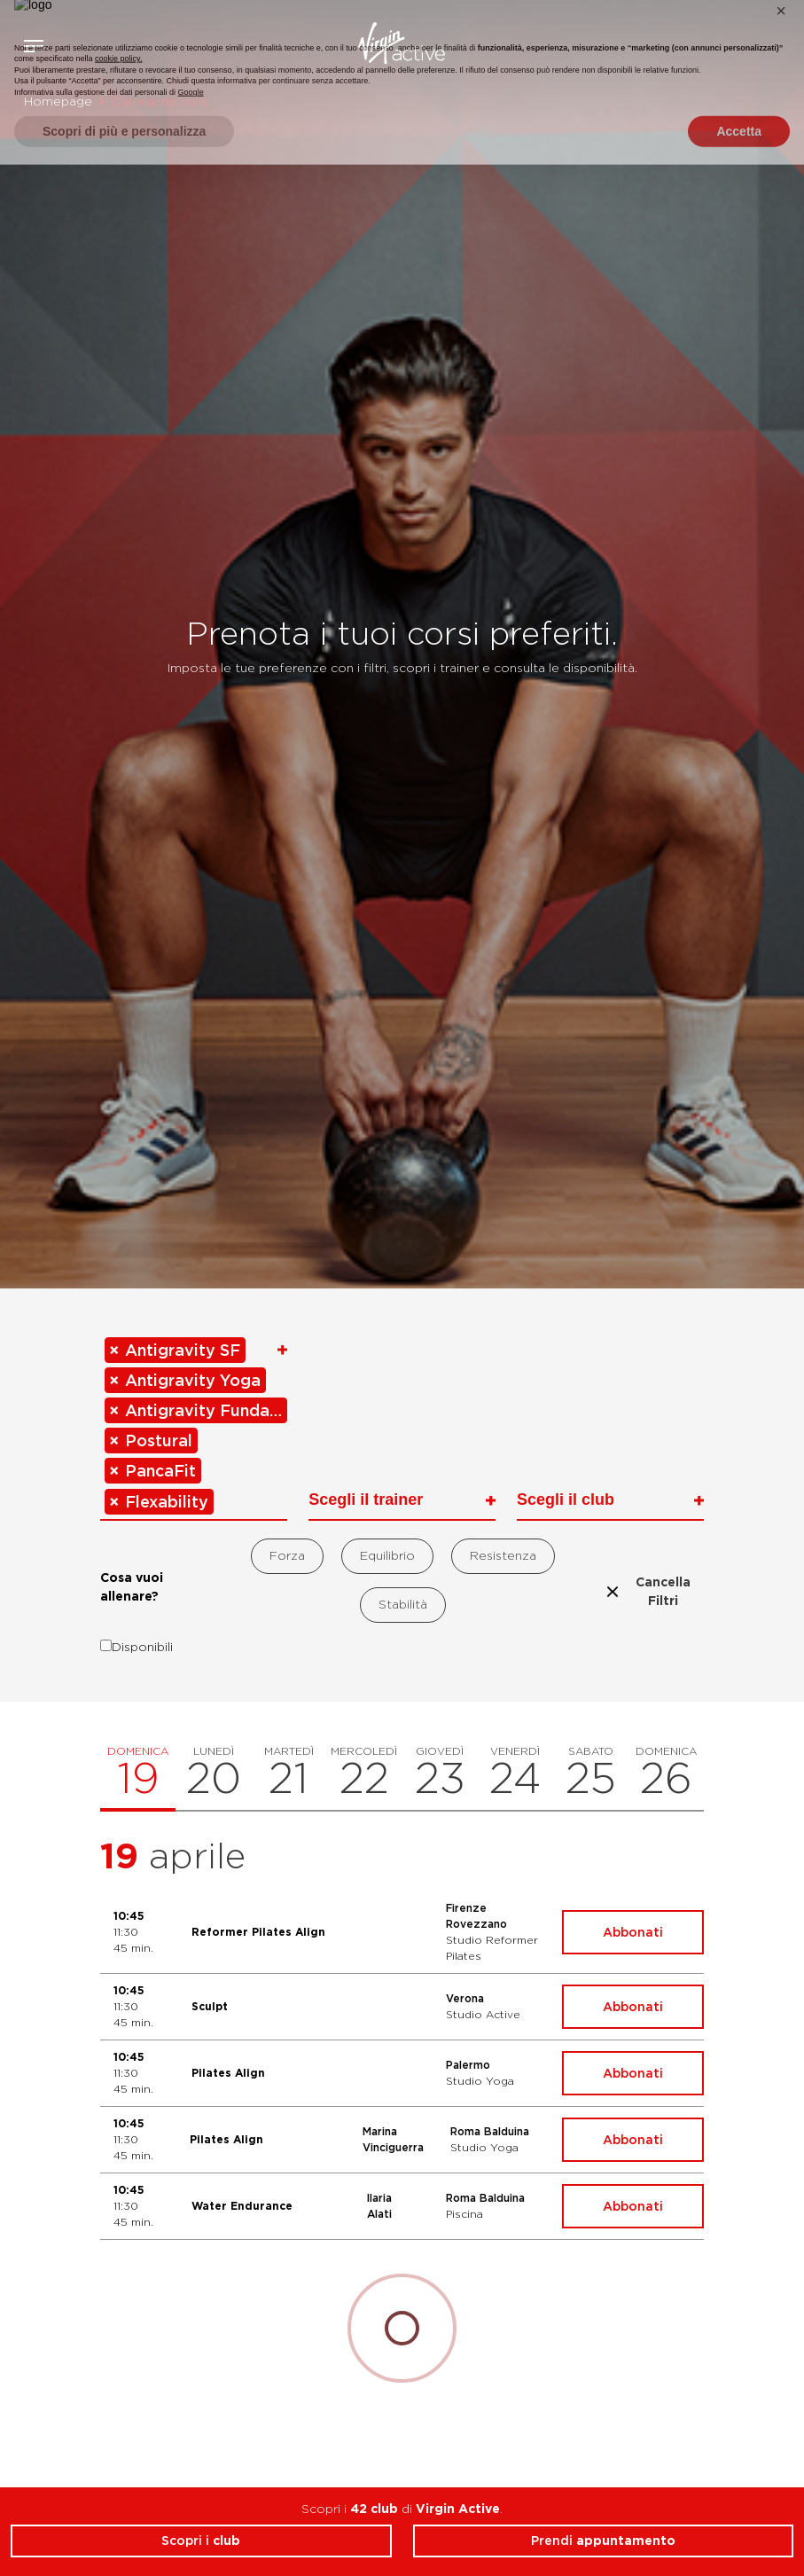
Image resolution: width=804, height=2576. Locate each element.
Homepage (58, 101)
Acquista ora (758, 43)
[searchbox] (220, 1499)
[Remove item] (114, 1350)
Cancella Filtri (647, 1591)
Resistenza (503, 1555)
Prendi (603, 2540)
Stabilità (403, 1604)
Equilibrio (387, 1555)
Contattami (784, 43)
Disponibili (136, 1647)
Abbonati (633, 1932)
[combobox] (193, 1427)
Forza (287, 1555)
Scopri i (200, 2540)
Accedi (731, 46)
